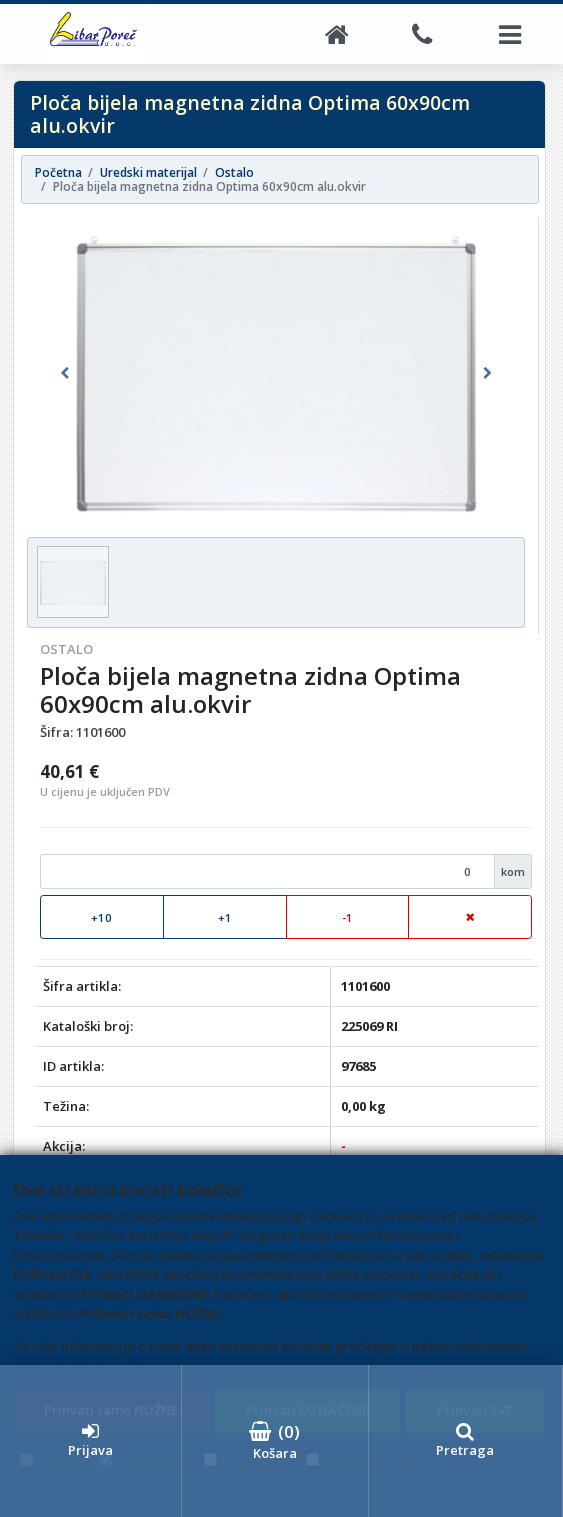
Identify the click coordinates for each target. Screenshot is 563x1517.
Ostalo (66, 649)
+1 (225, 917)
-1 (347, 917)
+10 (101, 917)
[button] (64, 374)
